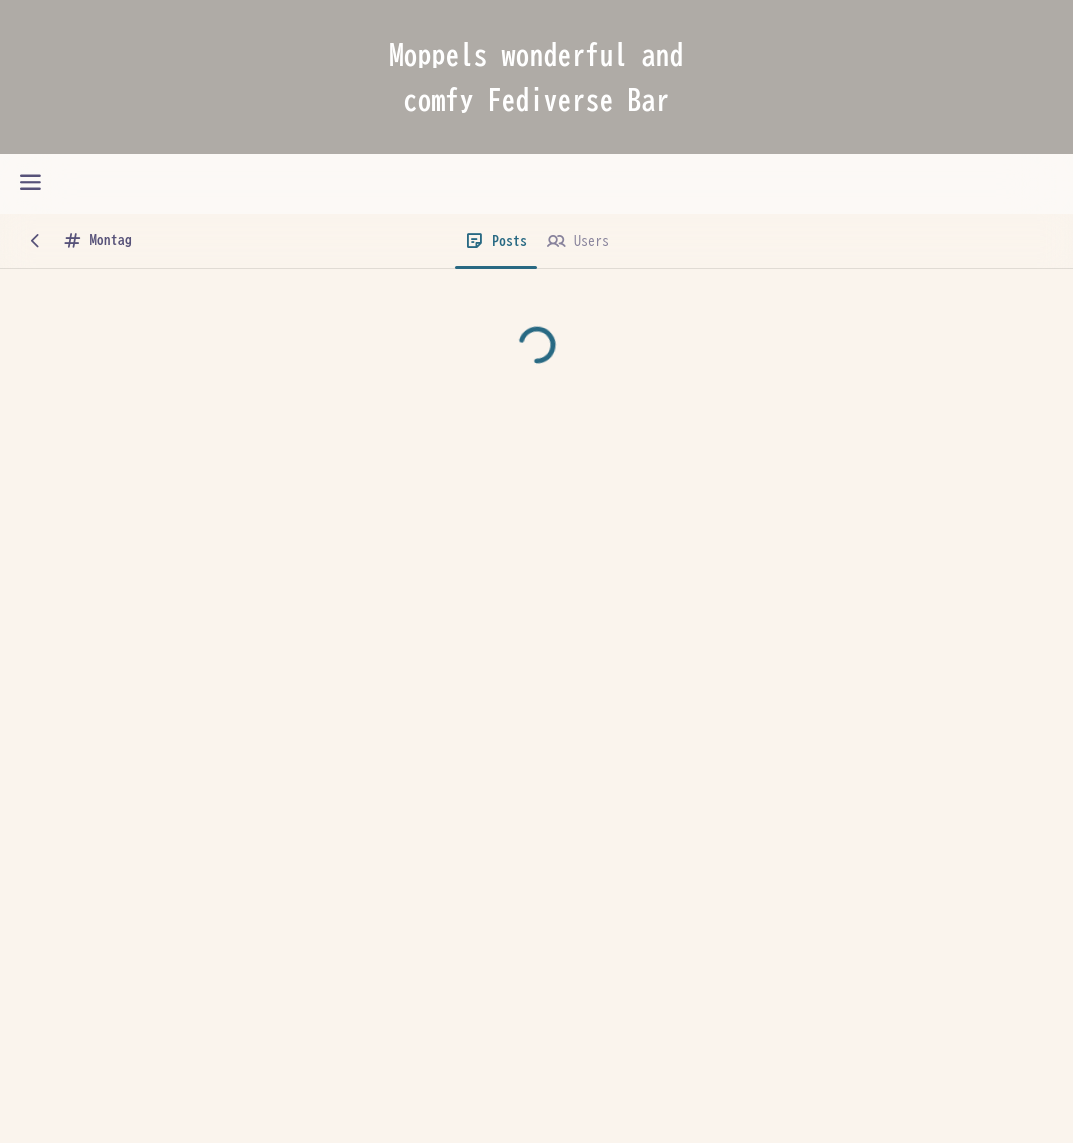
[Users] (578, 241)
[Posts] (496, 241)
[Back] (35, 241)
